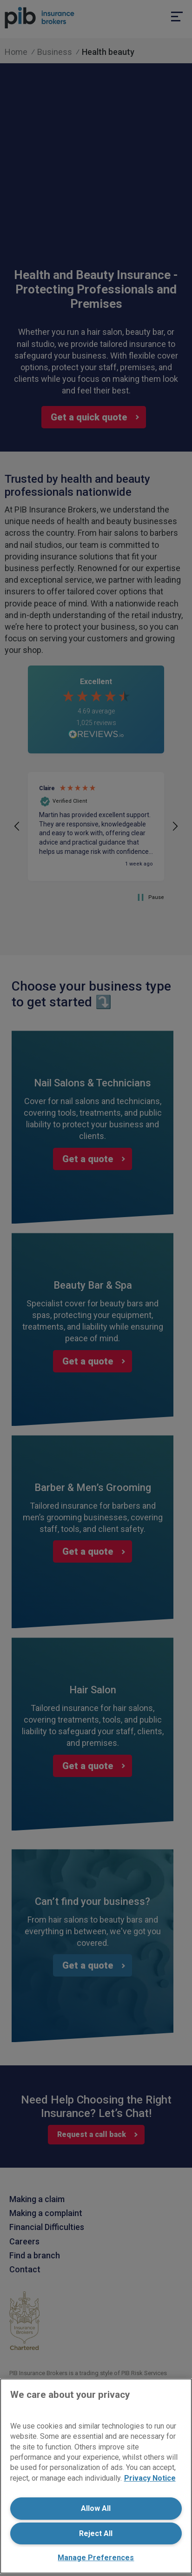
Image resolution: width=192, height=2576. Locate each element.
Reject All (96, 2533)
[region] (96, 2476)
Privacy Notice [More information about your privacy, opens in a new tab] (150, 2478)
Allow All (96, 2508)
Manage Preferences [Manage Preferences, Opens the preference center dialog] (96, 2557)
